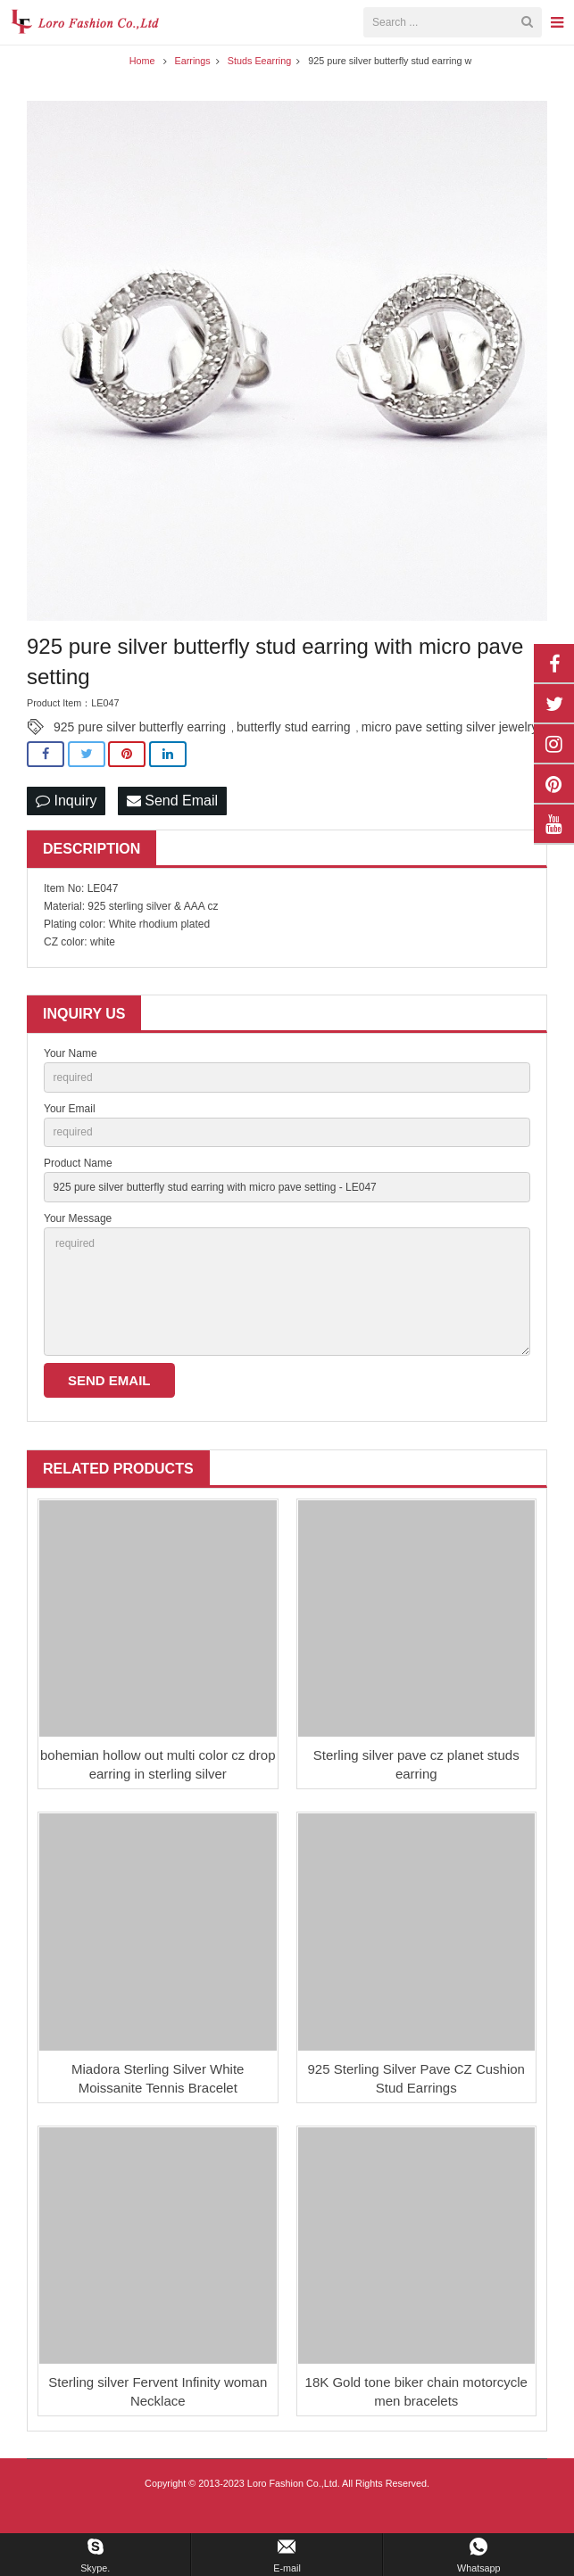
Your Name (70, 1079)
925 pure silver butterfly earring (140, 753)
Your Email (70, 1133)
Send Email (172, 826)
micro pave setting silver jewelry (450, 753)
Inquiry (66, 826)
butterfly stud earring (294, 753)
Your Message (78, 1244)
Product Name (78, 1189)
